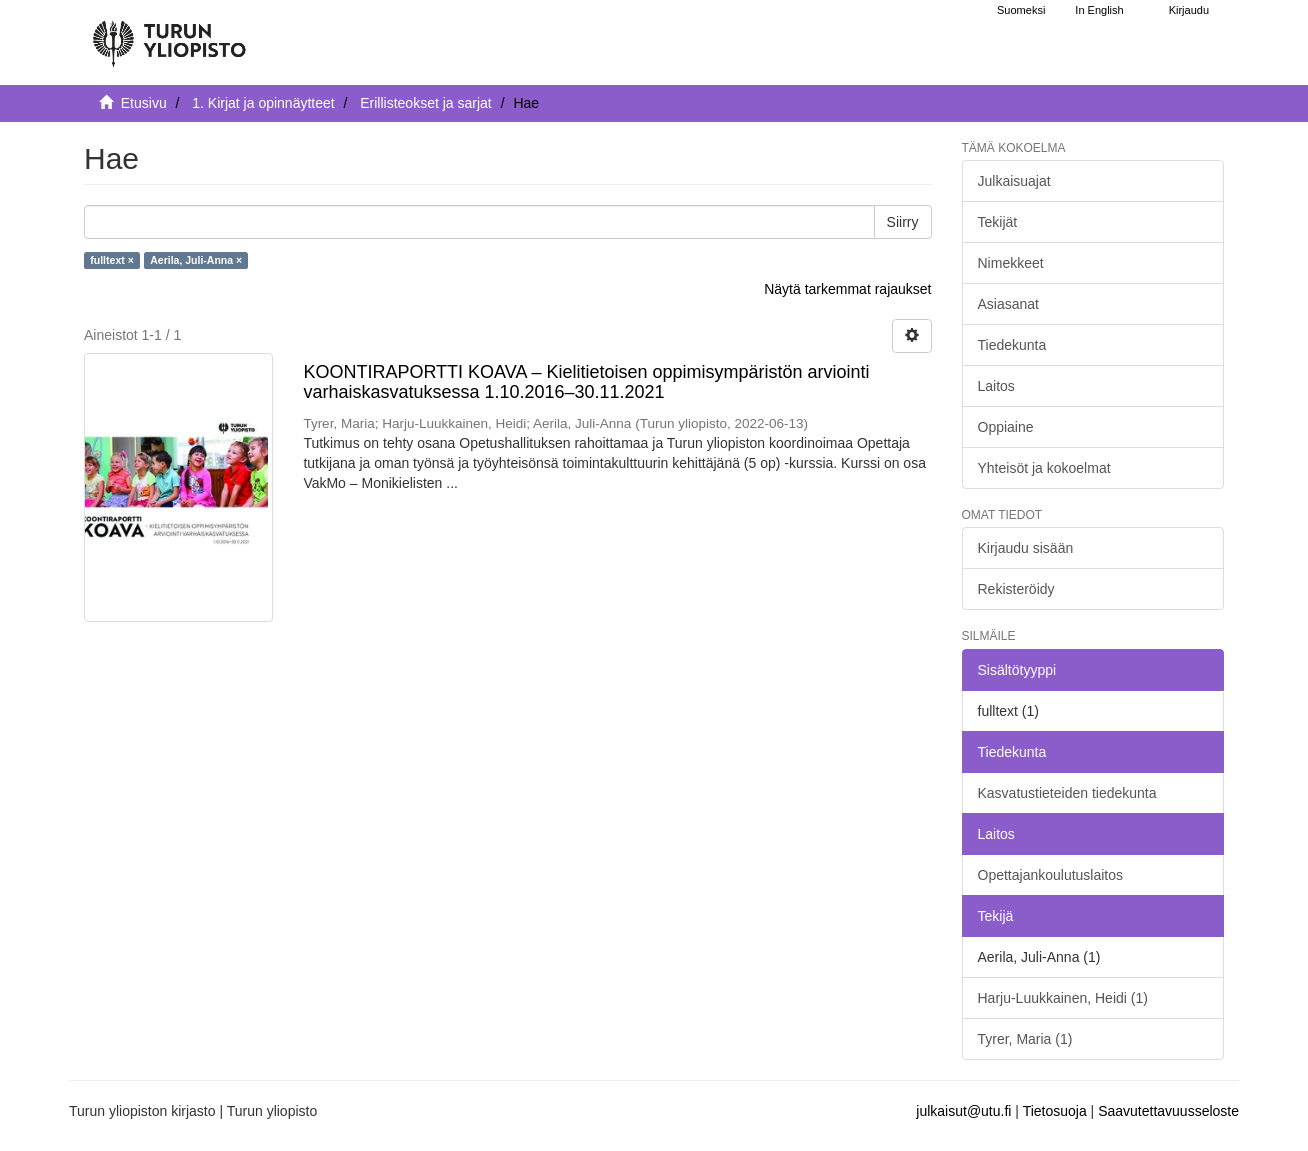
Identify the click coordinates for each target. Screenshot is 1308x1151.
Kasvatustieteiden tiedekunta (1067, 793)
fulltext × (111, 260)
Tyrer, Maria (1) (1025, 1039)
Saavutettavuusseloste (1168, 1111)
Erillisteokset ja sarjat (426, 103)
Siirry (903, 222)
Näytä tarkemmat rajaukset (847, 289)
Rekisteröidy (1016, 589)
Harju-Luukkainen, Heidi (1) (1063, 998)
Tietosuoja (1055, 1111)
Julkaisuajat (1014, 181)
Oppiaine (1006, 427)
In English (1099, 10)
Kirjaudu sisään (1026, 548)
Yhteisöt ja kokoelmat (1044, 468)
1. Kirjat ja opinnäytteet (263, 103)
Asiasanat (1008, 304)
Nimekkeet (1011, 263)
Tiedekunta (1012, 345)
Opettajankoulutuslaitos (1051, 875)
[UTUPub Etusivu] (169, 35)
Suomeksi (1021, 10)
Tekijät (998, 222)
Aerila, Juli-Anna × (196, 260)
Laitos (996, 386)
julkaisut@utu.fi (963, 1111)
